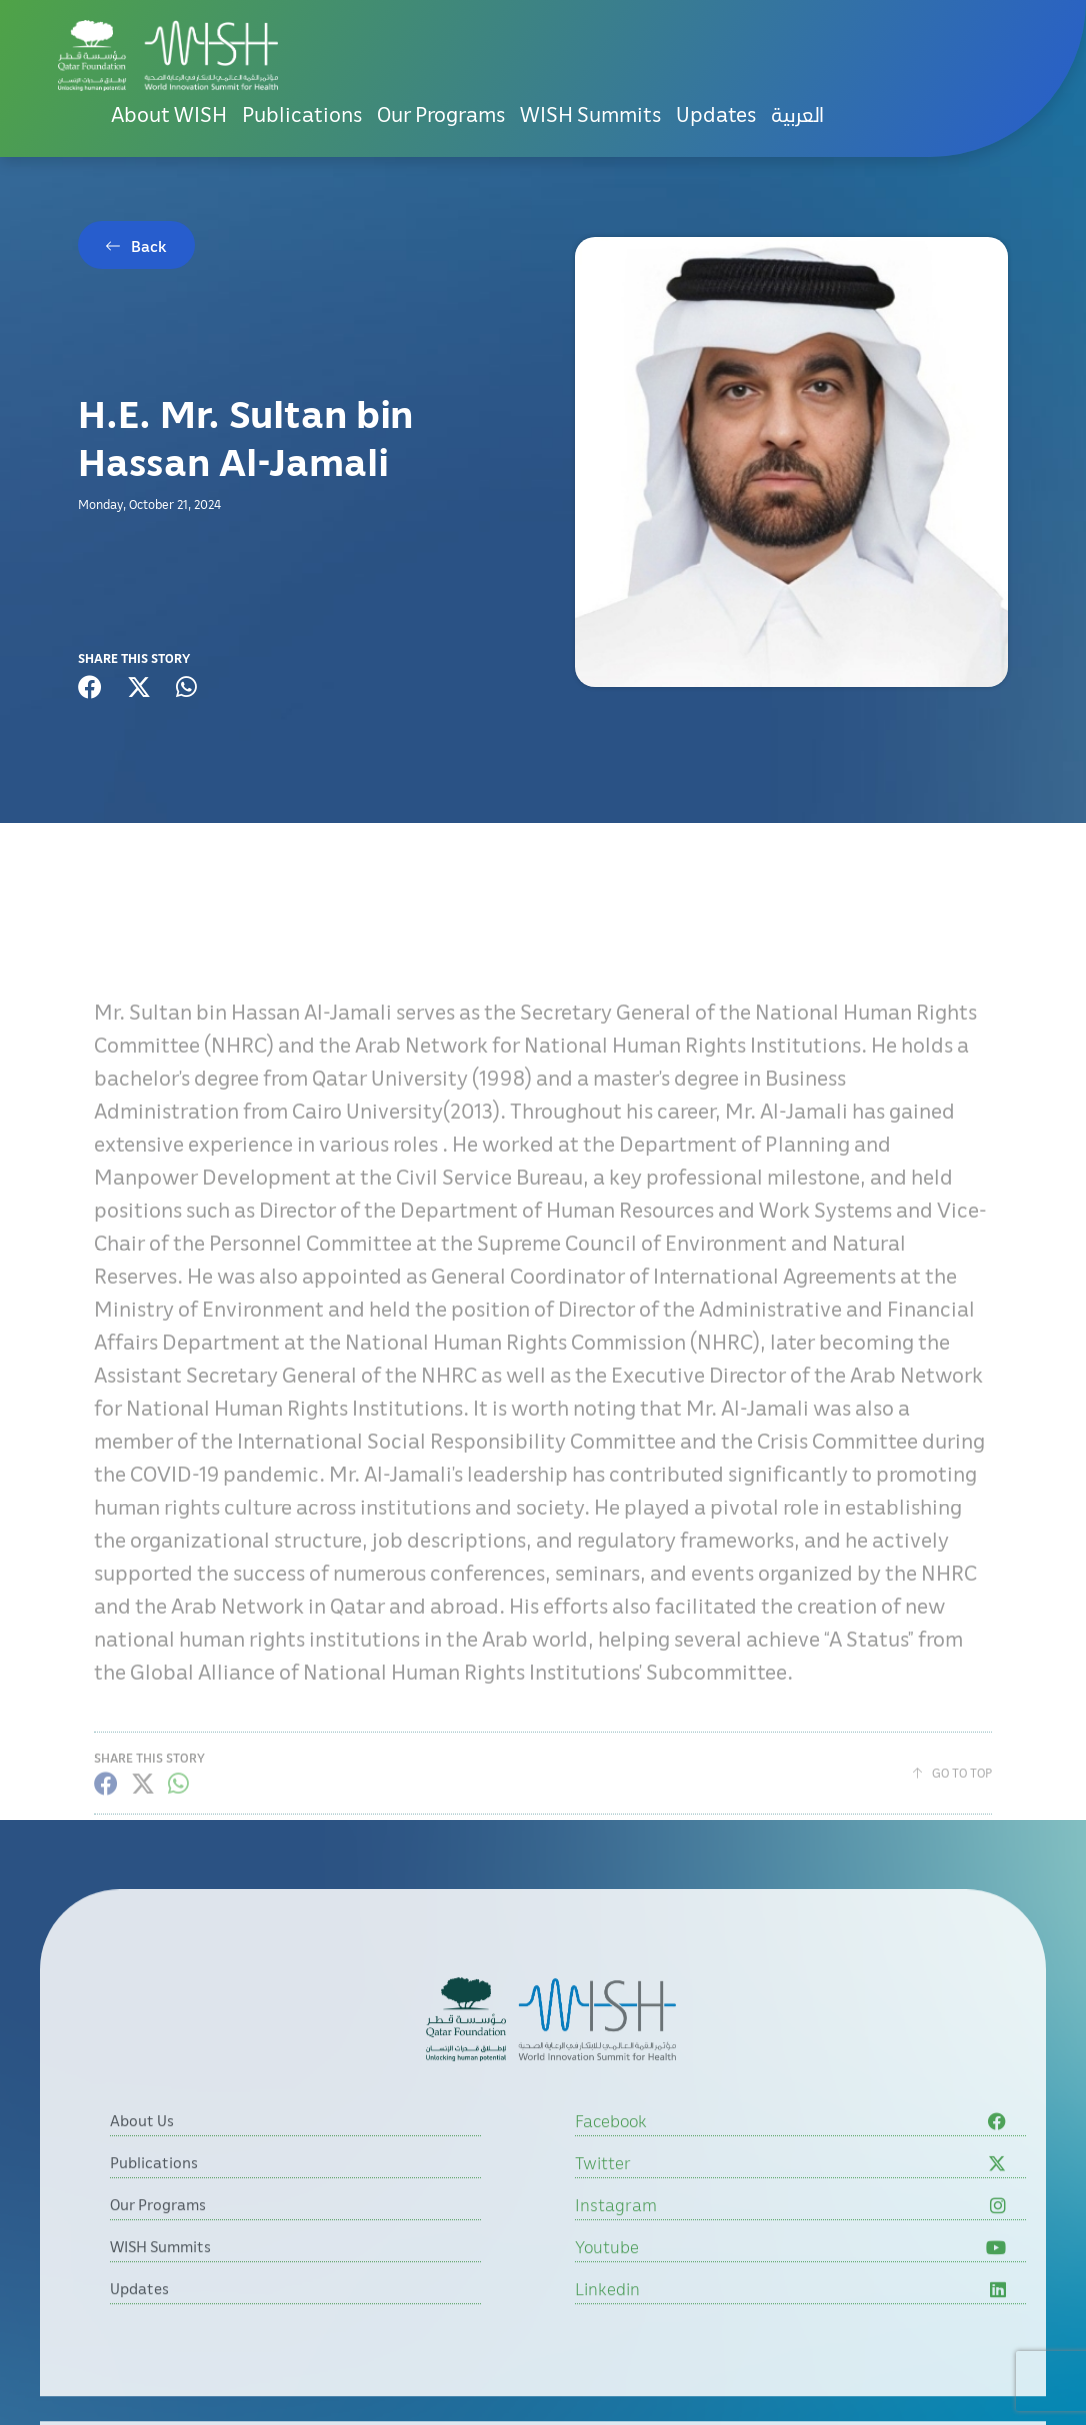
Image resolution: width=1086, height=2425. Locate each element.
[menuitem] (797, 114)
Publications (302, 114)
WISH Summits (590, 114)
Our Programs (441, 114)
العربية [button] (797, 114)
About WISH (169, 114)
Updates (716, 114)
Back (149, 246)
